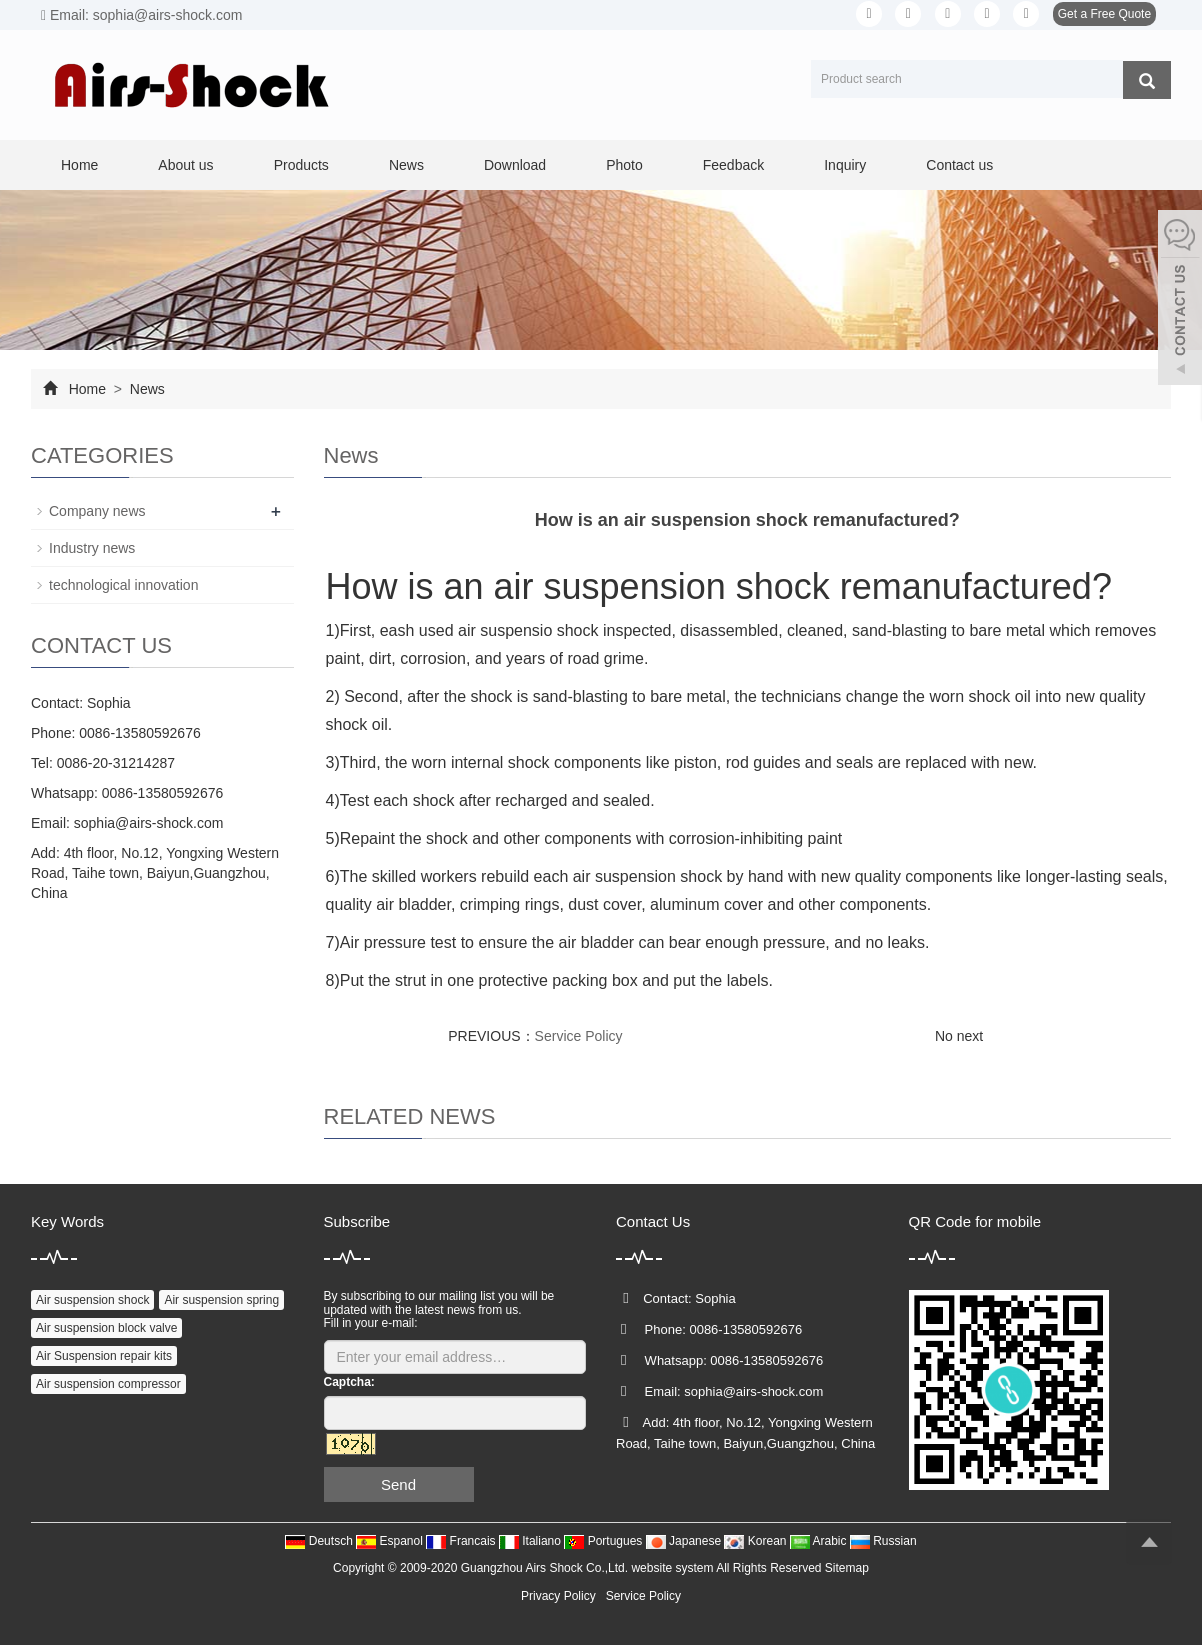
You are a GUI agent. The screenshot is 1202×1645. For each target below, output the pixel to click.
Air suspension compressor (108, 1384)
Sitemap (847, 1568)
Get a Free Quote (1104, 14)
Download (515, 165)
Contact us (959, 165)
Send (398, 1484)
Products (301, 165)
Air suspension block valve (106, 1328)
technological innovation (123, 585)
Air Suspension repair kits (104, 1356)
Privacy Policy (558, 1596)
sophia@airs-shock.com (149, 823)
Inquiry (845, 165)
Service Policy (579, 1036)
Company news (97, 511)
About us (185, 165)
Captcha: (349, 1382)
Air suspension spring (221, 1300)
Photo (624, 165)
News (406, 165)
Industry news (92, 548)
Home (79, 165)
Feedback (733, 165)
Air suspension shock (92, 1300)
